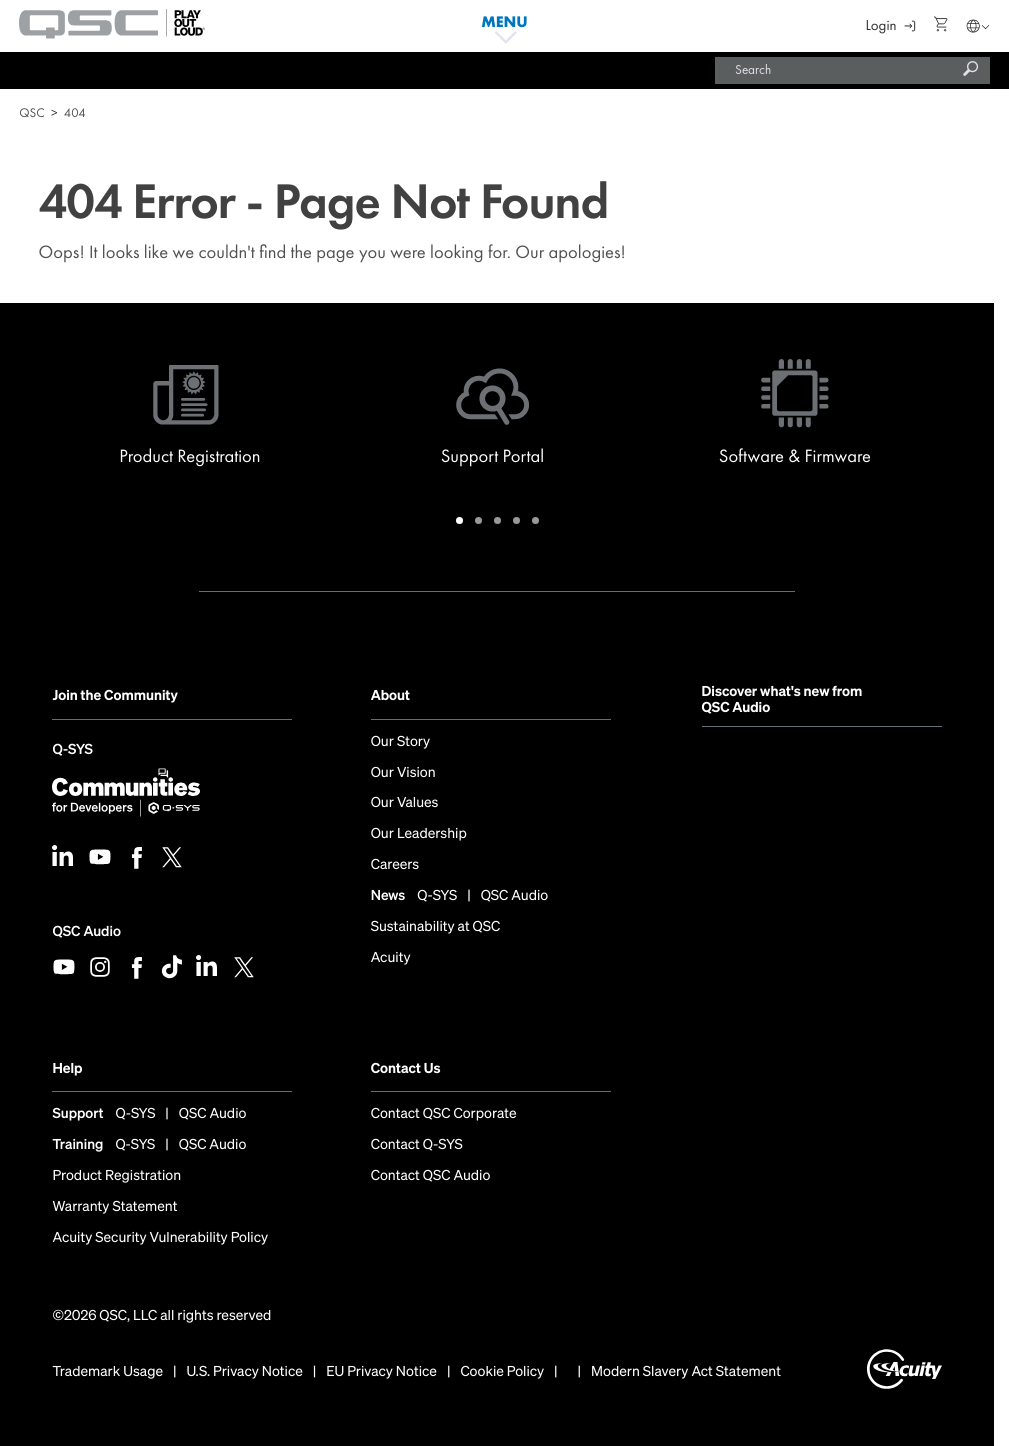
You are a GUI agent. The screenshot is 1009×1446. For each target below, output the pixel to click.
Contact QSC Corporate (444, 1114)
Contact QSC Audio (431, 1176)
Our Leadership (419, 834)
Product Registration (116, 1176)
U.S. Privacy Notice (245, 1372)
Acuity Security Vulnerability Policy (160, 1238)
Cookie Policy (502, 1372)
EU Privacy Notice (381, 1372)
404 (75, 112)
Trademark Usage (107, 1372)
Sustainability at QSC (436, 927)
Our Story (400, 742)
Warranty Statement (114, 1207)
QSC (31, 112)
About (390, 696)
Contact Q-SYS (417, 1145)
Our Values (405, 803)
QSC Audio (86, 931)
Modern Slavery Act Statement (686, 1372)
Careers (395, 865)
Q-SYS (72, 751)
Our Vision (403, 773)
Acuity (391, 958)
